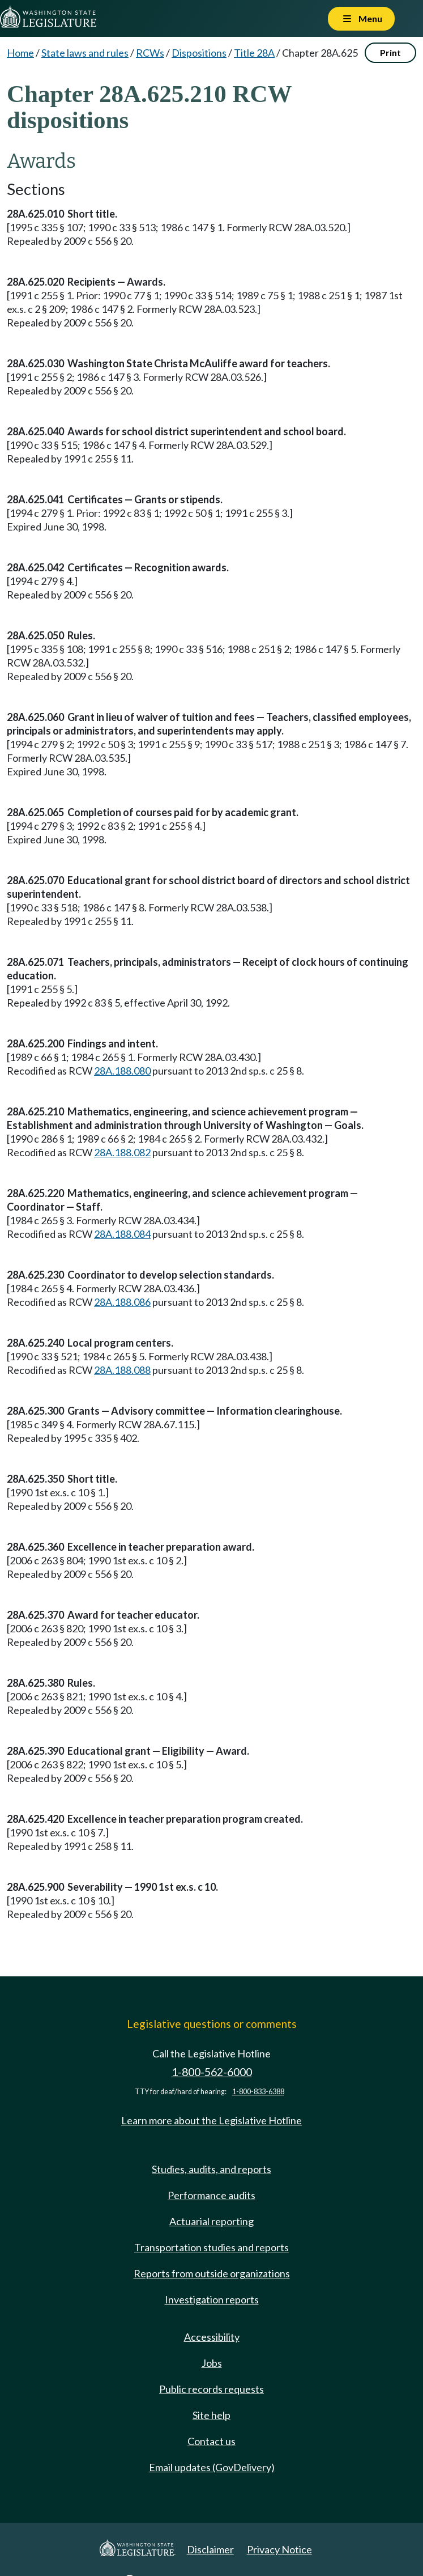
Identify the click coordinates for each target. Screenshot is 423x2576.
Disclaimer (210, 2549)
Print (390, 52)
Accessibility (212, 2337)
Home (20, 52)
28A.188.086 (122, 1302)
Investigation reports (212, 2299)
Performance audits (211, 2195)
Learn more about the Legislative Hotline (211, 2120)
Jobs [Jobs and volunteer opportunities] (212, 2363)
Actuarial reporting (211, 2221)
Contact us (211, 2441)
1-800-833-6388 (258, 2091)
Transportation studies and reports (211, 2247)
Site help (211, 2415)
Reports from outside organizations (212, 2273)
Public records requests (211, 2389)
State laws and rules (85, 52)
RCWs (150, 52)
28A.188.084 (122, 1234)
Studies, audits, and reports (211, 2169)
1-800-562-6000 (212, 2071)
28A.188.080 (122, 1070)
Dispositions (199, 52)
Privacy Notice (279, 2549)
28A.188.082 (122, 1152)
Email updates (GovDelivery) (212, 2467)
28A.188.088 (122, 1370)
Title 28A (254, 52)
